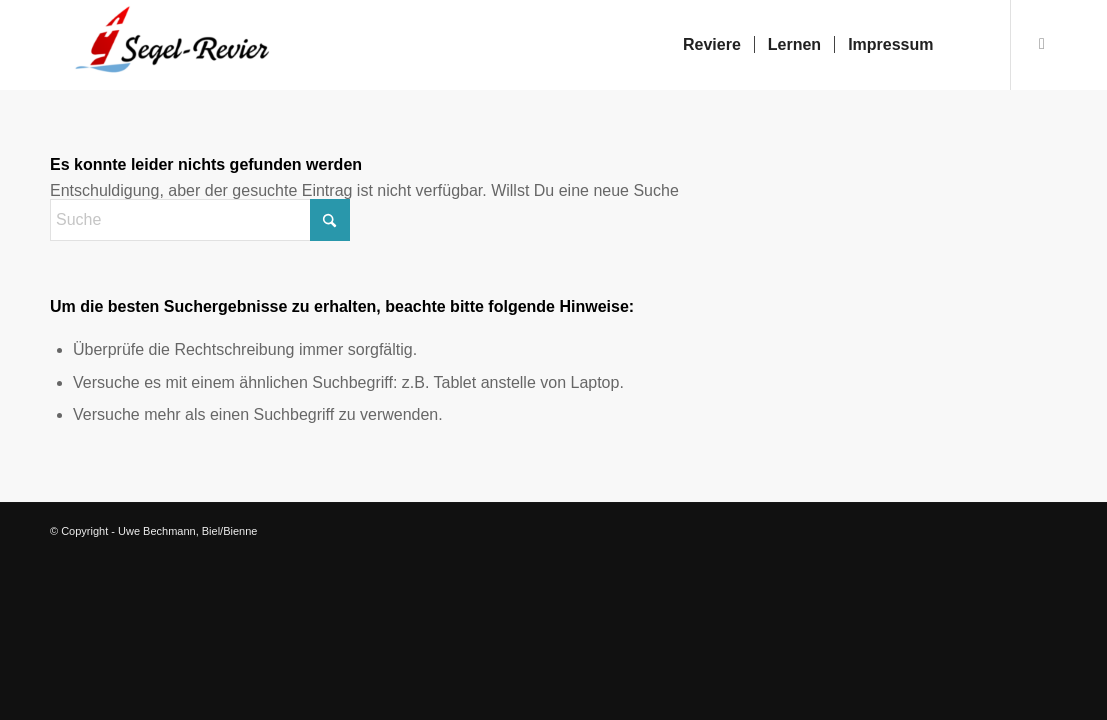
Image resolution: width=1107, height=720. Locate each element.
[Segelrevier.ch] (162, 45)
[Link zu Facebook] (1042, 44)
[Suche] (966, 45)
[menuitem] (712, 45)
